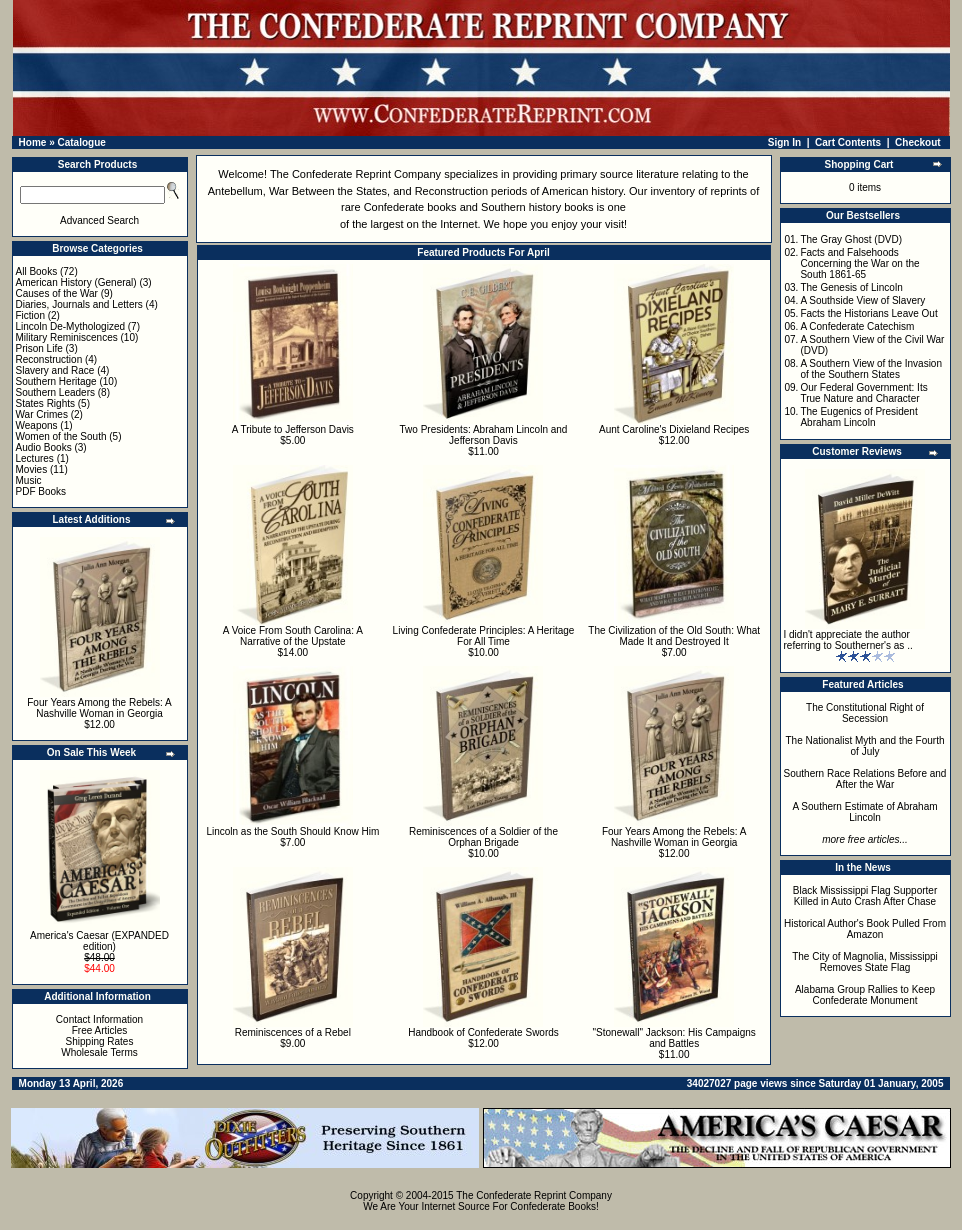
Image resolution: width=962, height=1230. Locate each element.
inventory (672, 191)
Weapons (37, 425)
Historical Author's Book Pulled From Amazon (865, 929)
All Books (37, 271)
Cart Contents (848, 142)
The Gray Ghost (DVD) (851, 239)
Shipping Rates (100, 1041)
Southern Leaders (56, 392)
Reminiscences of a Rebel (293, 1032)
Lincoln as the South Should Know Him (292, 831)
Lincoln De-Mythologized (71, 326)
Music (29, 480)
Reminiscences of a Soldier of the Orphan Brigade (483, 837)
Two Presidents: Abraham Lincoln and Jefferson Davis (484, 435)
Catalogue (81, 142)
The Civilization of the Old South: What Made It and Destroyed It (674, 636)
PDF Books (41, 491)
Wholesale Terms (99, 1052)
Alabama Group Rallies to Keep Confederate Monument (865, 995)
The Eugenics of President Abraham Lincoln (858, 417)
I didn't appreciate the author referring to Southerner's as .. (848, 640)
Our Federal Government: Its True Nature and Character (863, 393)
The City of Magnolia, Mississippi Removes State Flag (865, 962)
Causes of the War (57, 293)
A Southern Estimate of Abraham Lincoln (864, 812)
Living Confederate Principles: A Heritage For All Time (484, 636)
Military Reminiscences (67, 337)
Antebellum (235, 191)
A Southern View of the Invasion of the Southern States (871, 369)
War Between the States (328, 191)
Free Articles (100, 1030)
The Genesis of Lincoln (851, 287)
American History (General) (76, 282)
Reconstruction (49, 359)
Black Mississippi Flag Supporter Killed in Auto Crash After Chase (865, 896)
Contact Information (99, 1019)
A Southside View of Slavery (862, 300)
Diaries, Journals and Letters (79, 304)
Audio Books (44, 447)
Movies (32, 469)
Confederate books (410, 207)
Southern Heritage (56, 381)
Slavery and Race (55, 370)
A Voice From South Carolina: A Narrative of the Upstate (293, 636)
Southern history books (537, 207)
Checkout (918, 142)
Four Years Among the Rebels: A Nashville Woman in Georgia (99, 708)
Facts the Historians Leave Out (868, 313)
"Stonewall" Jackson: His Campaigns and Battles (674, 1038)
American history (582, 191)
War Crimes (42, 414)
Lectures (35, 458)
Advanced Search (99, 220)
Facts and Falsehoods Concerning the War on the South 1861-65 (859, 263)
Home (33, 142)
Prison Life (39, 348)
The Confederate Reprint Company (355, 174)
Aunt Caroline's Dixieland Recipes (674, 429)
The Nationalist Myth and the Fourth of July (865, 746)
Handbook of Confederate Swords (483, 1032)
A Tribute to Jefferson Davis (293, 429)
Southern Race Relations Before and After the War (865, 779)
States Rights (45, 403)
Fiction (30, 315)
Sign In (784, 142)
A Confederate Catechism (857, 326)
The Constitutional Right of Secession (865, 713)
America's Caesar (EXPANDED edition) (99, 941)
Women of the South (61, 436)
